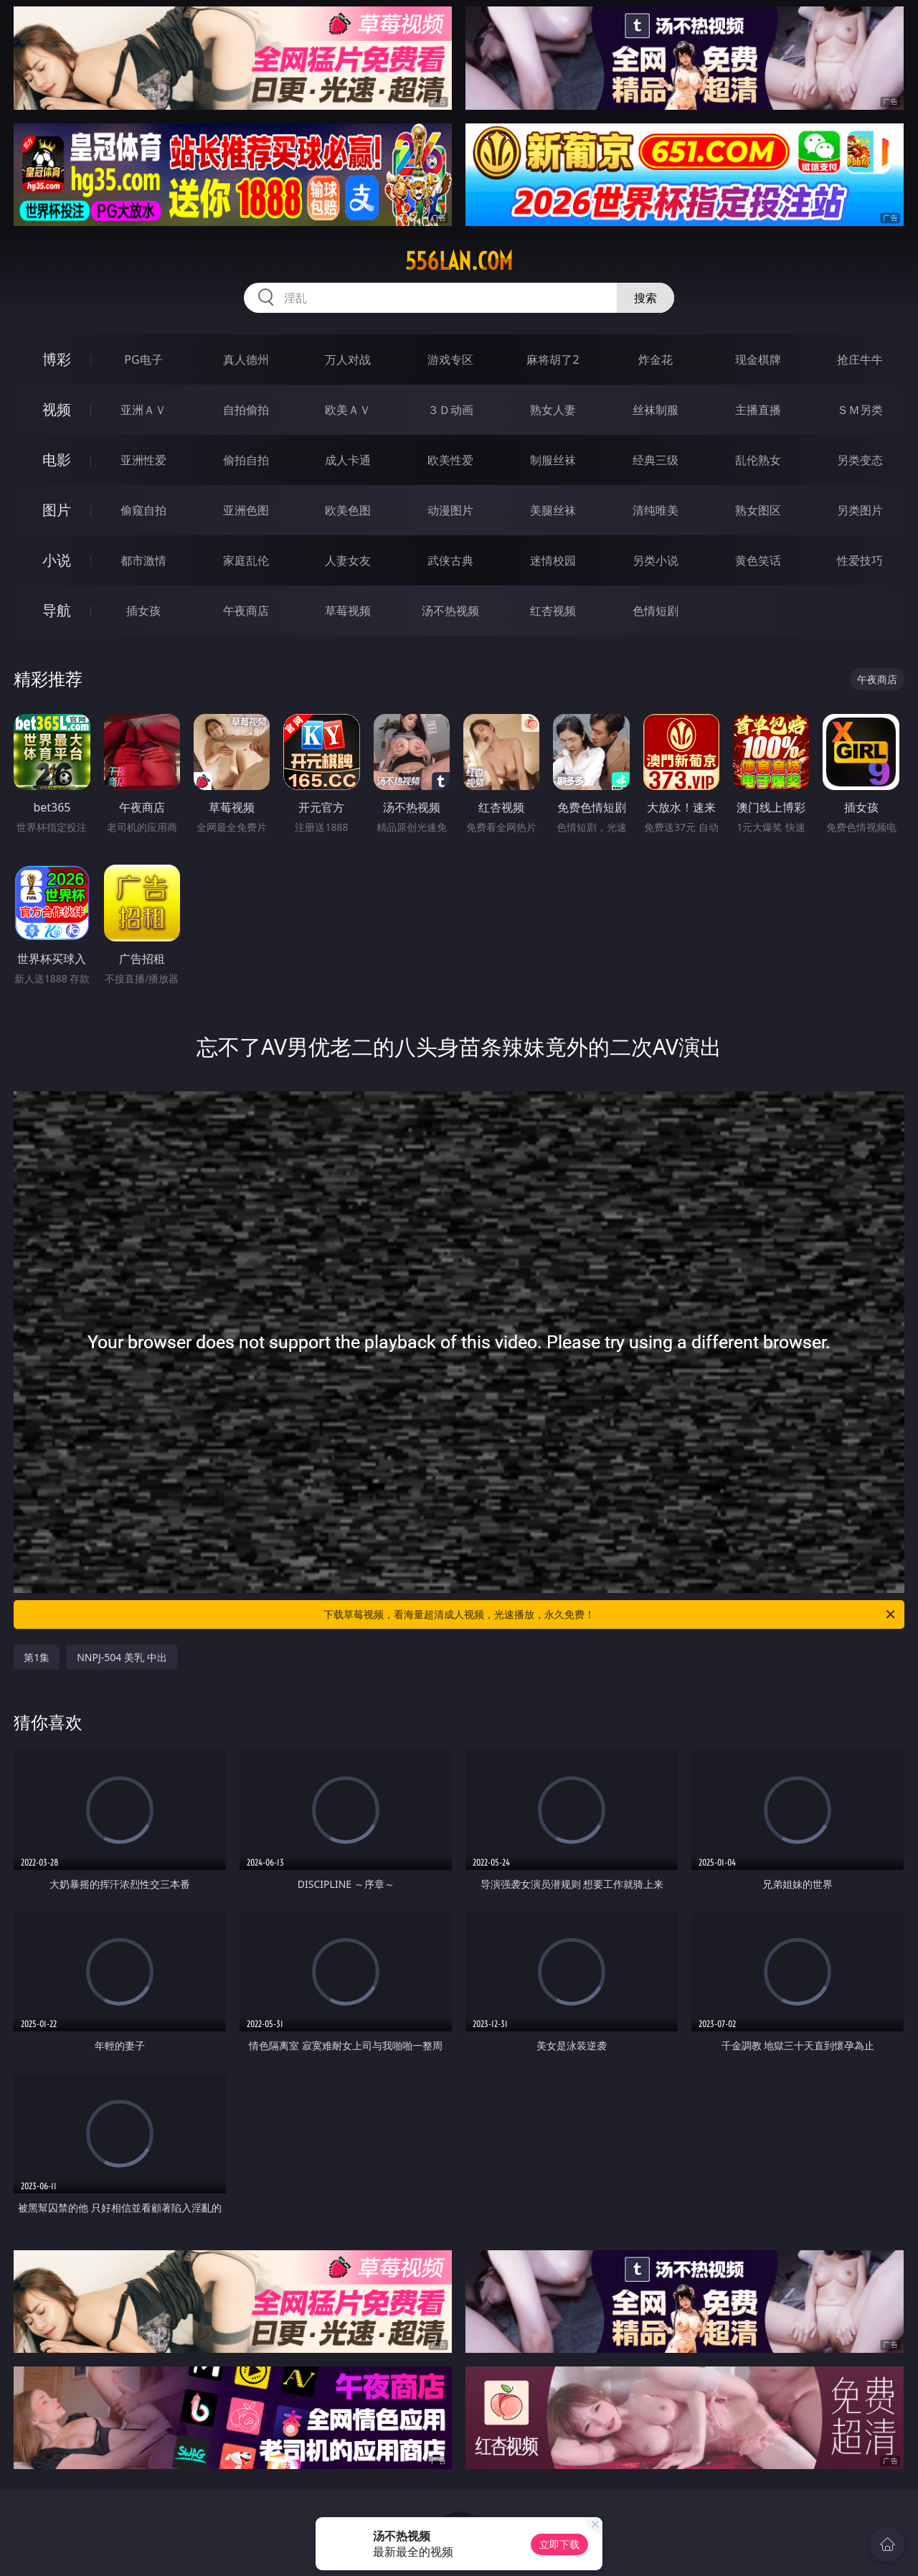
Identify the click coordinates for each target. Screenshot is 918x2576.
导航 (56, 610)
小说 (56, 560)
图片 (56, 510)
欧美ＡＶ (348, 410)
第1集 (36, 1657)
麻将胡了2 (552, 359)
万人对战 (348, 359)
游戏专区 (450, 359)
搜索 (645, 298)
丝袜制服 (655, 410)
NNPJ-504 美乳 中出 (121, 1657)
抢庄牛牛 (860, 359)
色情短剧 (655, 611)
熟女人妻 (553, 410)
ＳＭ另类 (860, 410)
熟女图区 (758, 510)
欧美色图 (348, 510)
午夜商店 (246, 611)
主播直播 (758, 410)
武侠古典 (450, 560)
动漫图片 (450, 510)
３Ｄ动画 (450, 410)
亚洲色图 (246, 510)
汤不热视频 (450, 611)
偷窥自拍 (143, 510)
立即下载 (559, 2544)
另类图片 (860, 510)
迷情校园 (553, 560)
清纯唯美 (655, 510)
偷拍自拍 (246, 460)
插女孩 (143, 611)
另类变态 (860, 460)
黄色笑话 (758, 560)
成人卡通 (348, 460)
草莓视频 (348, 611)
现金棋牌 (758, 359)
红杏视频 (553, 611)
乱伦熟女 (758, 460)
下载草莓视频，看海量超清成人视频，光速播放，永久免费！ (610, 1614)
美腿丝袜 (553, 510)
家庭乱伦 (246, 560)
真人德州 (246, 359)
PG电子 (143, 359)
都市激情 (143, 560)
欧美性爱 (450, 460)
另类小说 (655, 560)
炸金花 (655, 359)
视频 (56, 409)
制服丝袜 (553, 460)
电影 (56, 459)
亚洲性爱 (143, 460)
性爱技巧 (860, 560)
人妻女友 (348, 560)
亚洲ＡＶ (143, 410)
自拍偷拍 (246, 410)
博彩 (56, 359)
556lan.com (459, 261)
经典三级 (655, 460)
